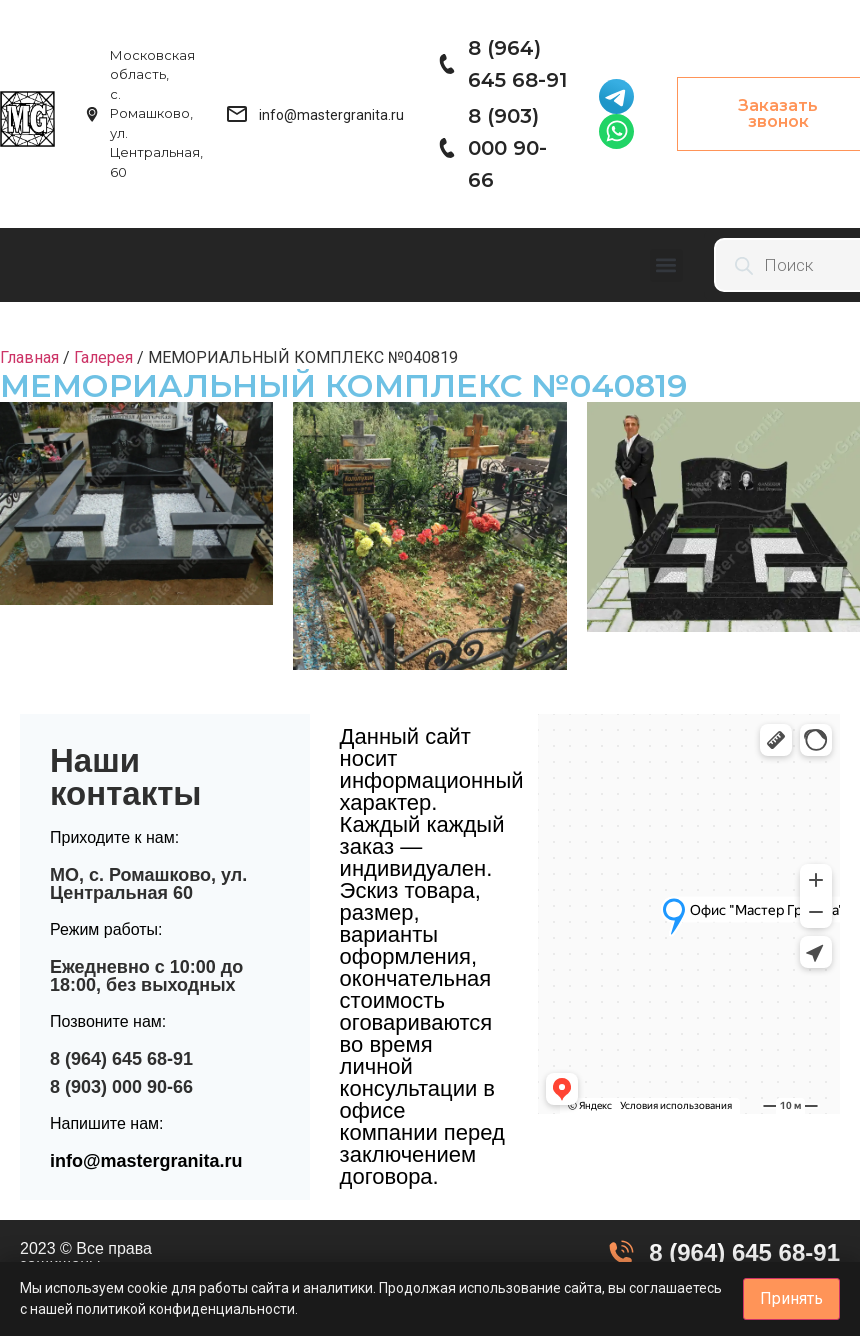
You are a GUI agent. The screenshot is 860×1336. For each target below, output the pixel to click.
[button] (666, 265)
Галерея (103, 357)
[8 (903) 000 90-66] (446, 148)
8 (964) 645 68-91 (121, 1059)
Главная (29, 357)
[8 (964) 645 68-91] (446, 64)
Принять (791, 1298)
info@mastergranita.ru (146, 1161)
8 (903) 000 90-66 (507, 148)
